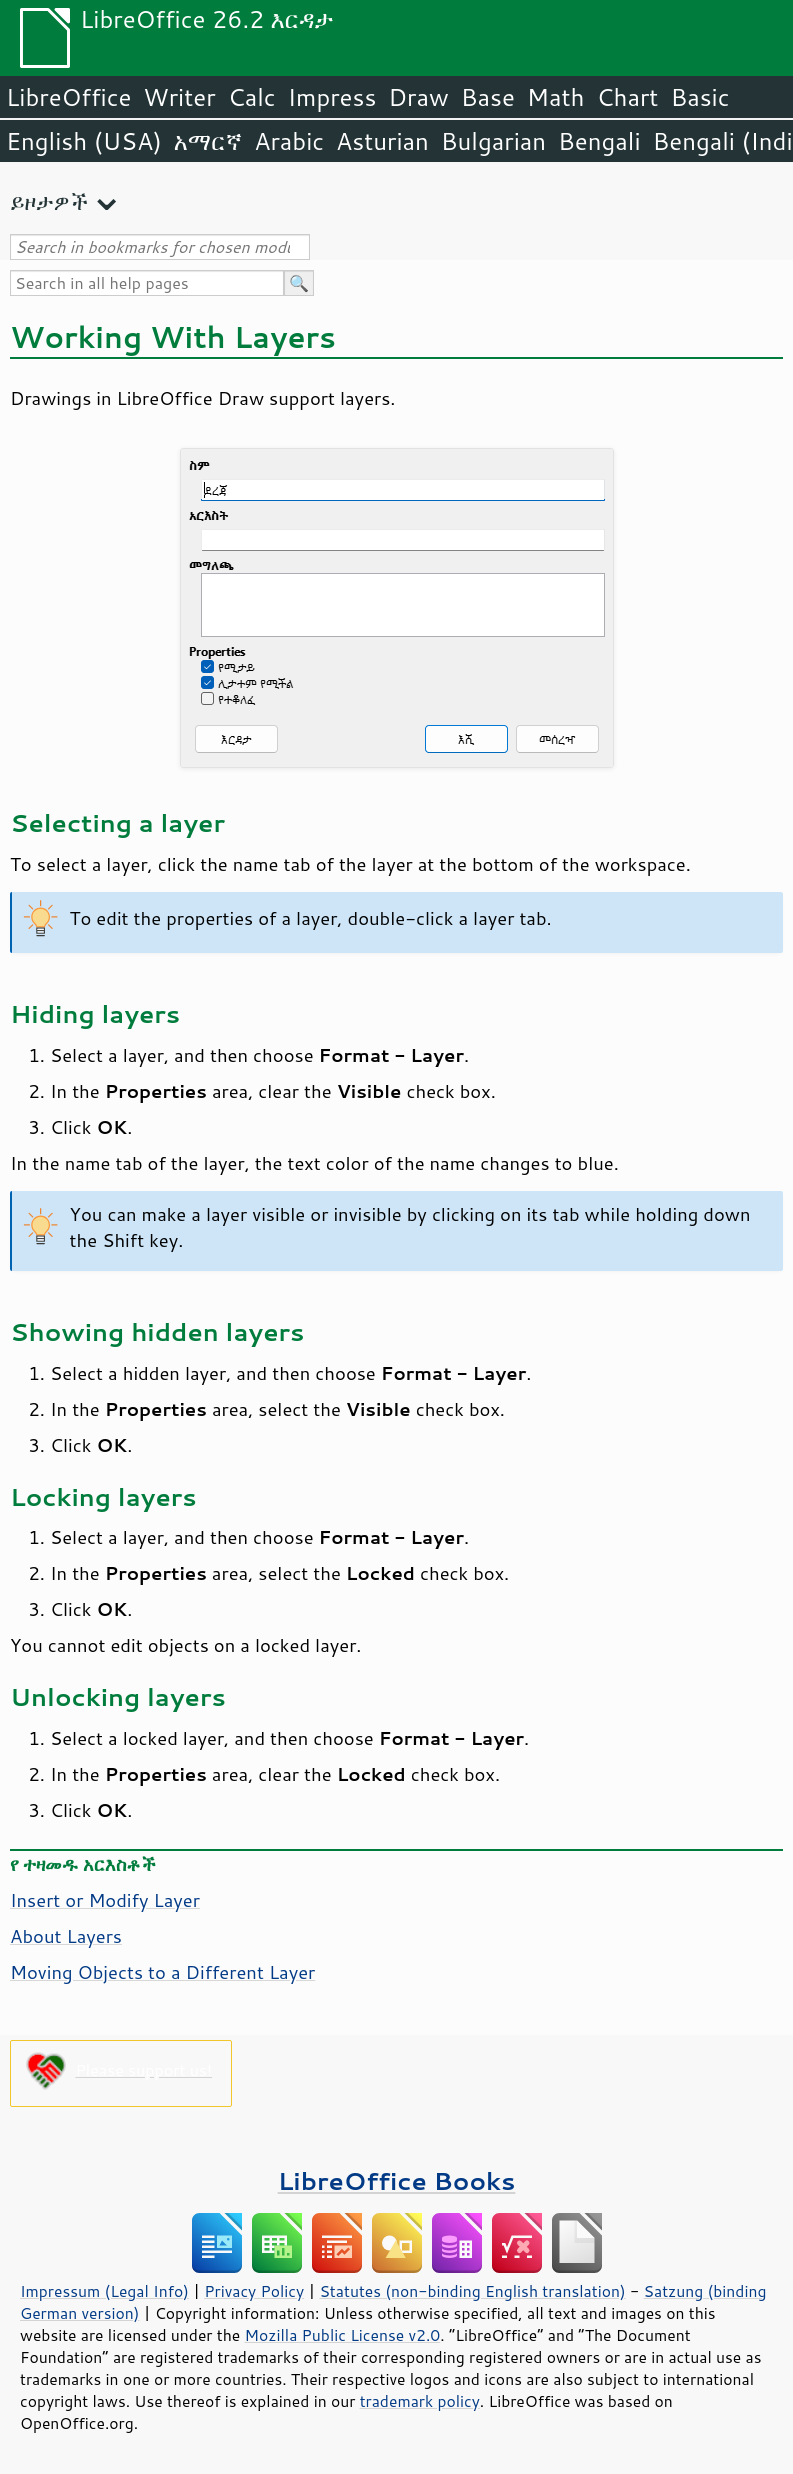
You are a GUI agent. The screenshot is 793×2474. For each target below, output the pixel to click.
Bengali (599, 141)
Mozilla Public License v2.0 (343, 2335)
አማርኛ (208, 141)
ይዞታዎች (49, 201)
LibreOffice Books (397, 2180)
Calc (252, 97)
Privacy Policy (254, 2291)
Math (556, 97)
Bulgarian (493, 141)
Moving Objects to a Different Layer (162, 1972)
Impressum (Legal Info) (104, 2291)
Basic (699, 97)
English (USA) (84, 141)
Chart (627, 97)
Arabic (289, 141)
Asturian (382, 141)
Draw (418, 97)
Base (488, 97)
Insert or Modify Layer (105, 1900)
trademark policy (420, 2401)
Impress (332, 97)
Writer (179, 97)
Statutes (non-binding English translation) (472, 2291)
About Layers (66, 1936)
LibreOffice (68, 97)
